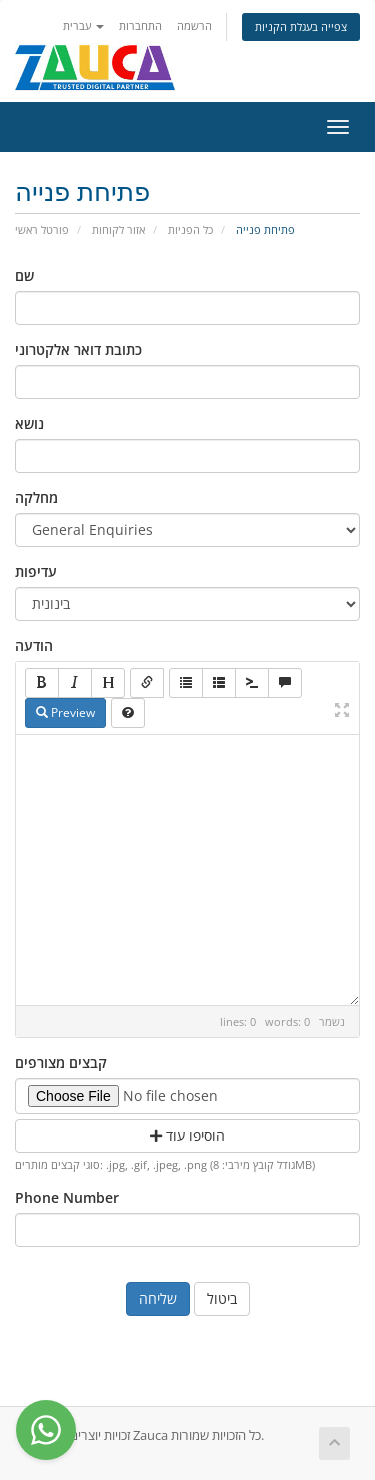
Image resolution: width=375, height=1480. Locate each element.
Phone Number (67, 1197)
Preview (65, 712)
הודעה (34, 645)
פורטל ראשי (42, 229)
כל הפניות (190, 229)
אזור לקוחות (118, 229)
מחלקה (36, 497)
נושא (29, 423)
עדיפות (36, 571)
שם (24, 275)
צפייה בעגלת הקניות (301, 26)
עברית (83, 25)
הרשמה (194, 25)
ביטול (222, 1298)
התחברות (140, 25)
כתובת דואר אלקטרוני (78, 349)
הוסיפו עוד (187, 1135)
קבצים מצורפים (61, 1062)
